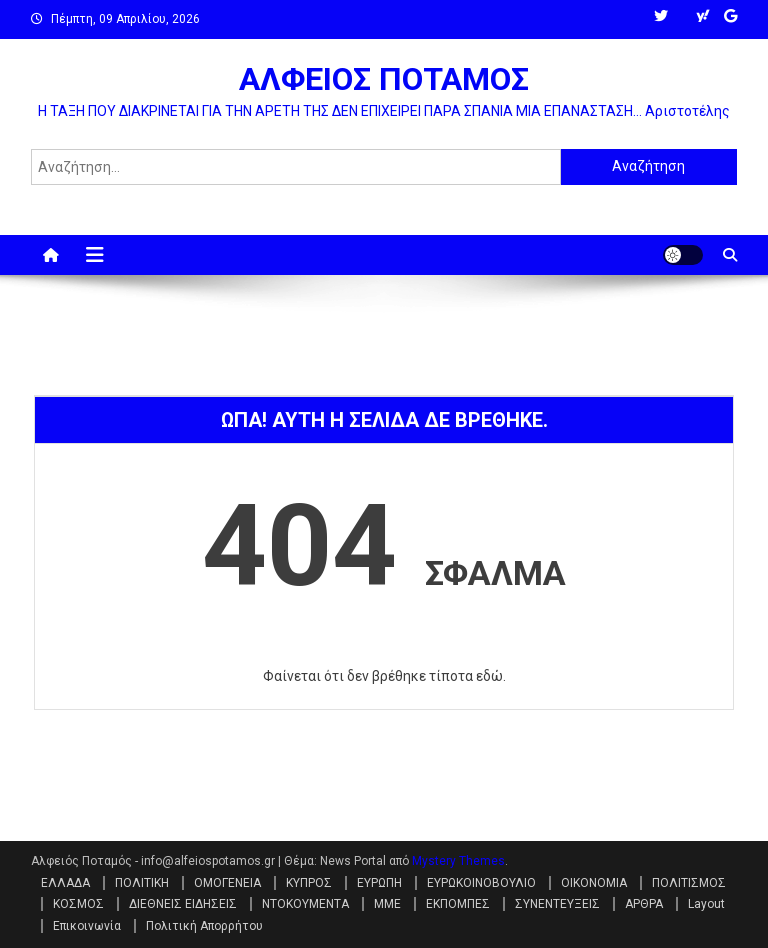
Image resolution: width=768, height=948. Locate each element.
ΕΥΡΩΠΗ (379, 883)
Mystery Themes (458, 861)
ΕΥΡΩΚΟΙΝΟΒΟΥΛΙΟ (481, 883)
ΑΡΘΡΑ (644, 904)
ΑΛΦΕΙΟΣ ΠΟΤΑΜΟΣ (384, 79)
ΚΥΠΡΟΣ (309, 883)
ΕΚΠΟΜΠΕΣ (458, 904)
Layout (706, 904)
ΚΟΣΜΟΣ (78, 904)
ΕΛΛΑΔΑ (65, 883)
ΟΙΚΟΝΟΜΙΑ (594, 883)
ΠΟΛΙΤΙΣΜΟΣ (689, 883)
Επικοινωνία (87, 926)
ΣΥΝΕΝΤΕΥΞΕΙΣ (557, 904)
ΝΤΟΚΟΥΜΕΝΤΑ (305, 904)
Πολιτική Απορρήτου (204, 926)
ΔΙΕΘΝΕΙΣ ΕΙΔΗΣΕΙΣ (183, 904)
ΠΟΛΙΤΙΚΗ (142, 883)
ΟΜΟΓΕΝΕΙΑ (227, 883)
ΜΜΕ (387, 904)
